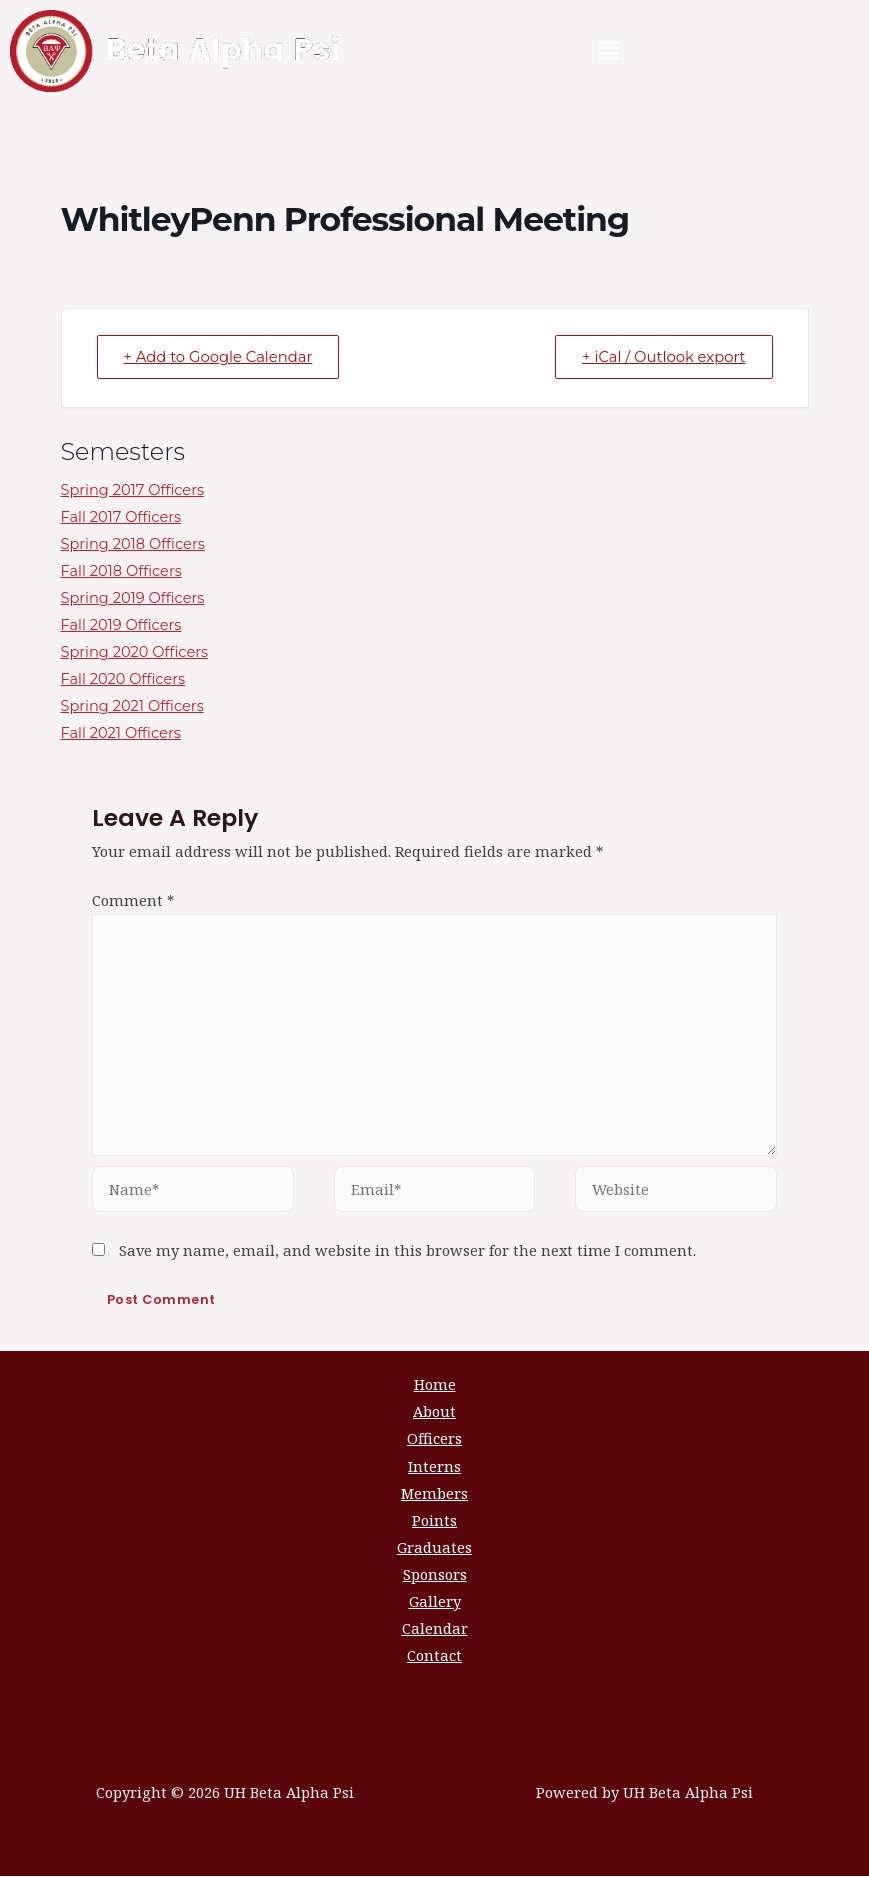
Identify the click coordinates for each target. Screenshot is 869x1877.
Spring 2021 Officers (132, 707)
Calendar (435, 1629)
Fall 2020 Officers (123, 680)
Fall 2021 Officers (121, 734)
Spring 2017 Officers (133, 490)
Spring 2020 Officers (135, 653)
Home (435, 1385)
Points (434, 1520)
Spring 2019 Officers (133, 599)
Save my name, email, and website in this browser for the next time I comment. (407, 1250)
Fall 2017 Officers (121, 517)
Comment (133, 900)
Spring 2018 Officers (133, 544)
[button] (608, 51)
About (434, 1412)
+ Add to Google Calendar (222, 357)
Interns (434, 1466)
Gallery (435, 1602)
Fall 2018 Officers (121, 571)
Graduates (434, 1548)
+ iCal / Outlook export (660, 357)
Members (434, 1493)
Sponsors (435, 1575)
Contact (434, 1656)
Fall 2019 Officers (121, 626)
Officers (434, 1439)
